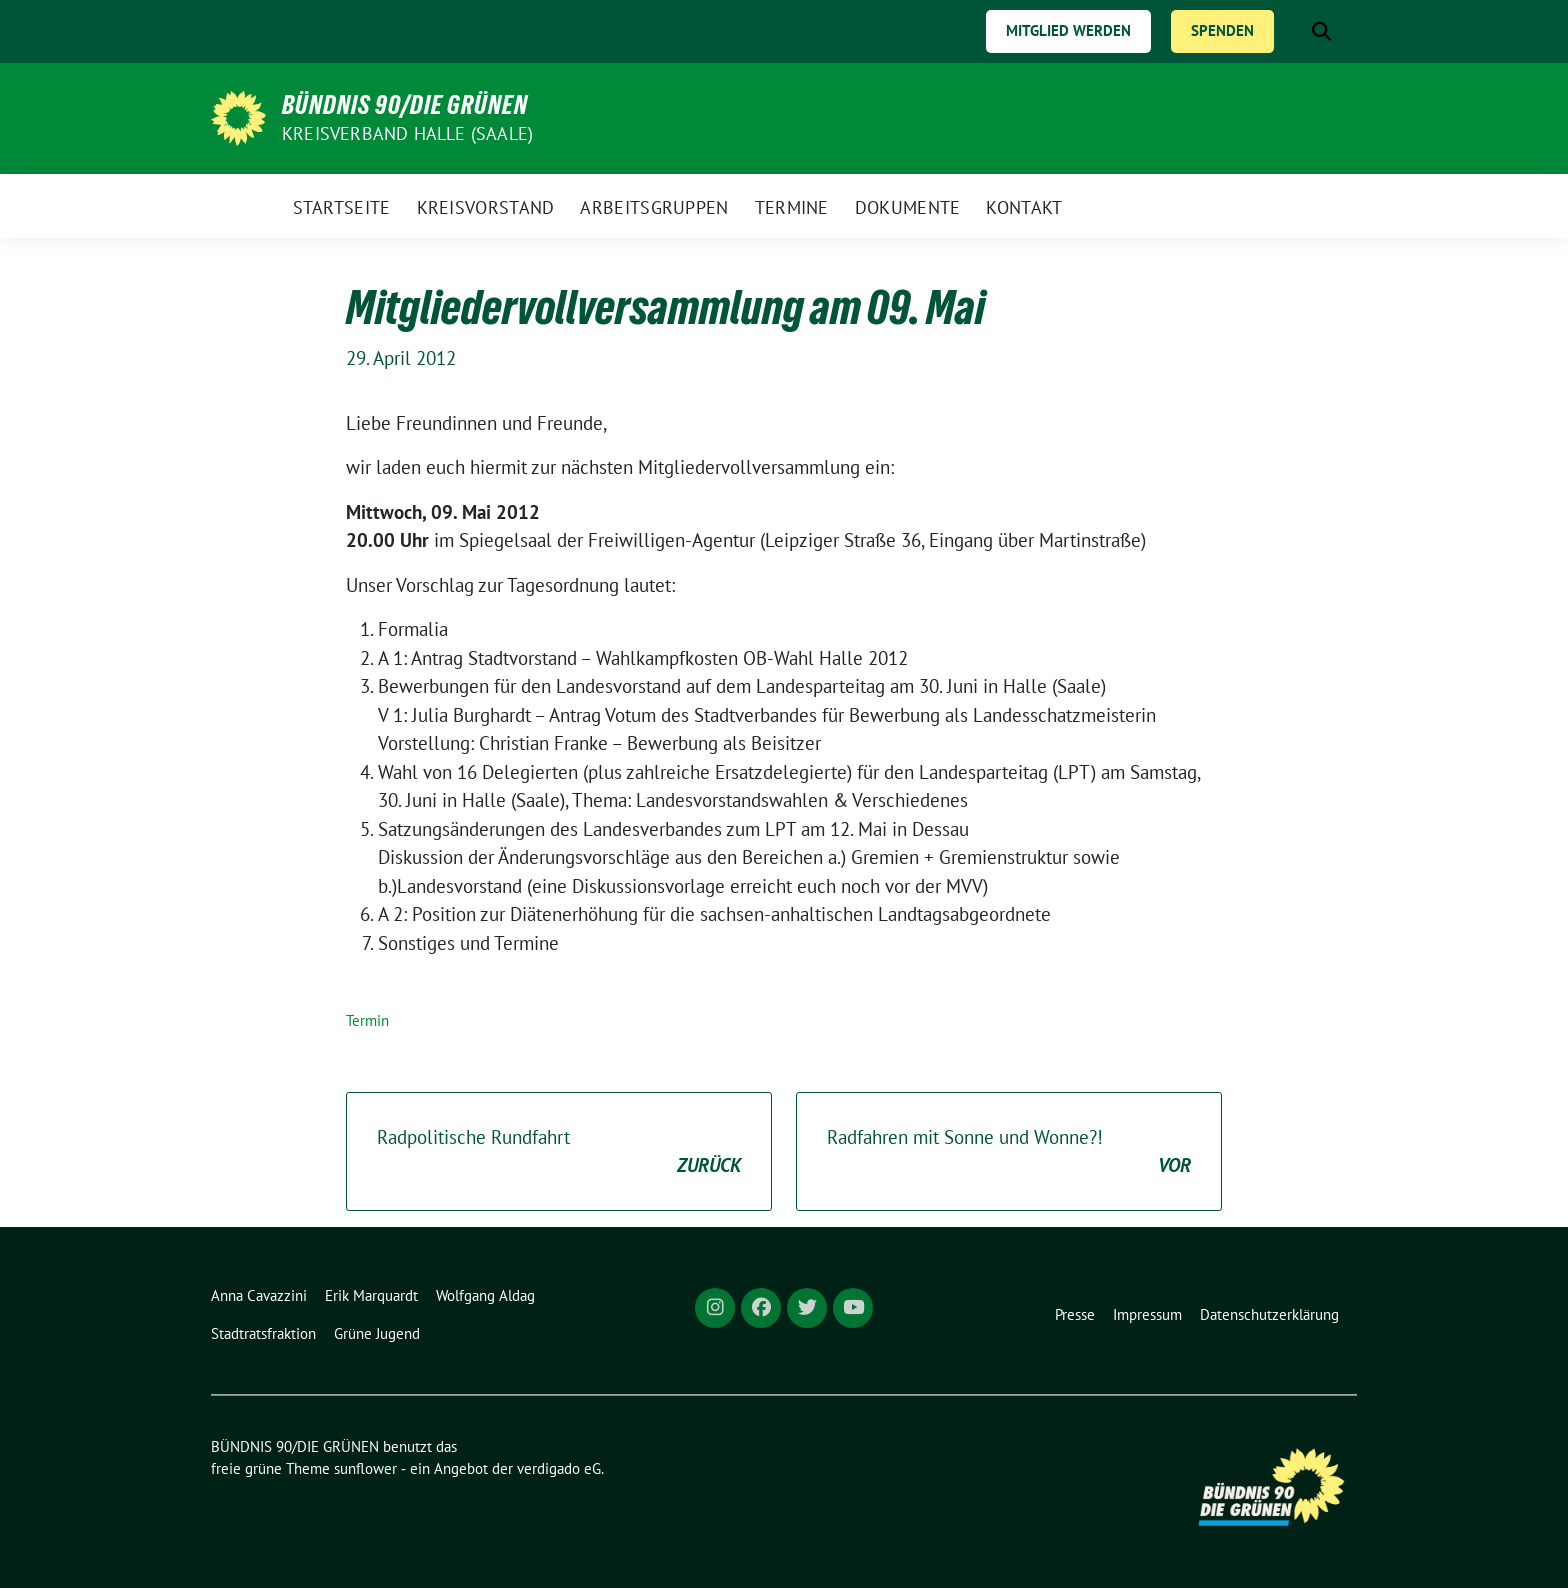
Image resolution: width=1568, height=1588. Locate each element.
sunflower (365, 1468)
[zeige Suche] (1321, 31)
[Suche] (1293, 31)
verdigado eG (559, 1468)
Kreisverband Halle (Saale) (407, 133)
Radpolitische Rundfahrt (559, 1152)
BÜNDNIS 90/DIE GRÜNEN (405, 105)
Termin (367, 1020)
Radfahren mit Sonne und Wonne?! (1009, 1152)
